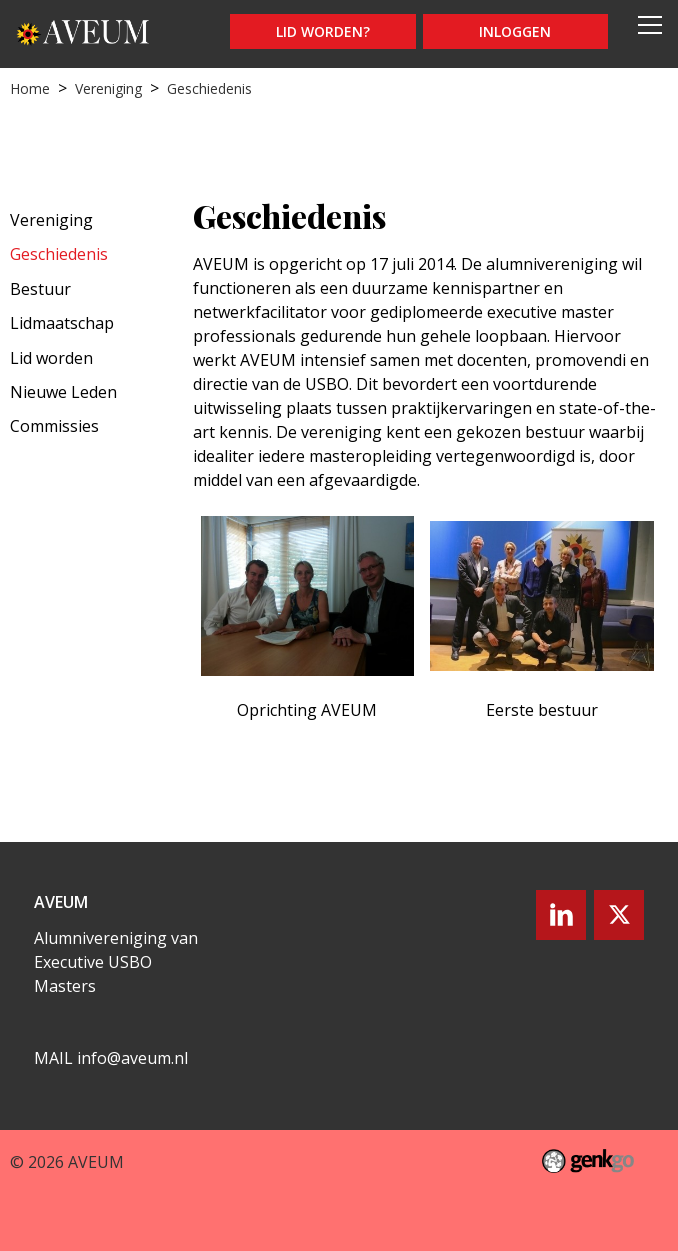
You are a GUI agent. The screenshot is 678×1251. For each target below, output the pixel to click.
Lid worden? (323, 31)
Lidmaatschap (62, 323)
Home (30, 88)
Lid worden (51, 358)
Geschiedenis (209, 88)
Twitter (619, 915)
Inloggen (515, 31)
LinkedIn (561, 915)
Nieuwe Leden (63, 392)
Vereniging (108, 88)
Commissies (54, 426)
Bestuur (40, 289)
